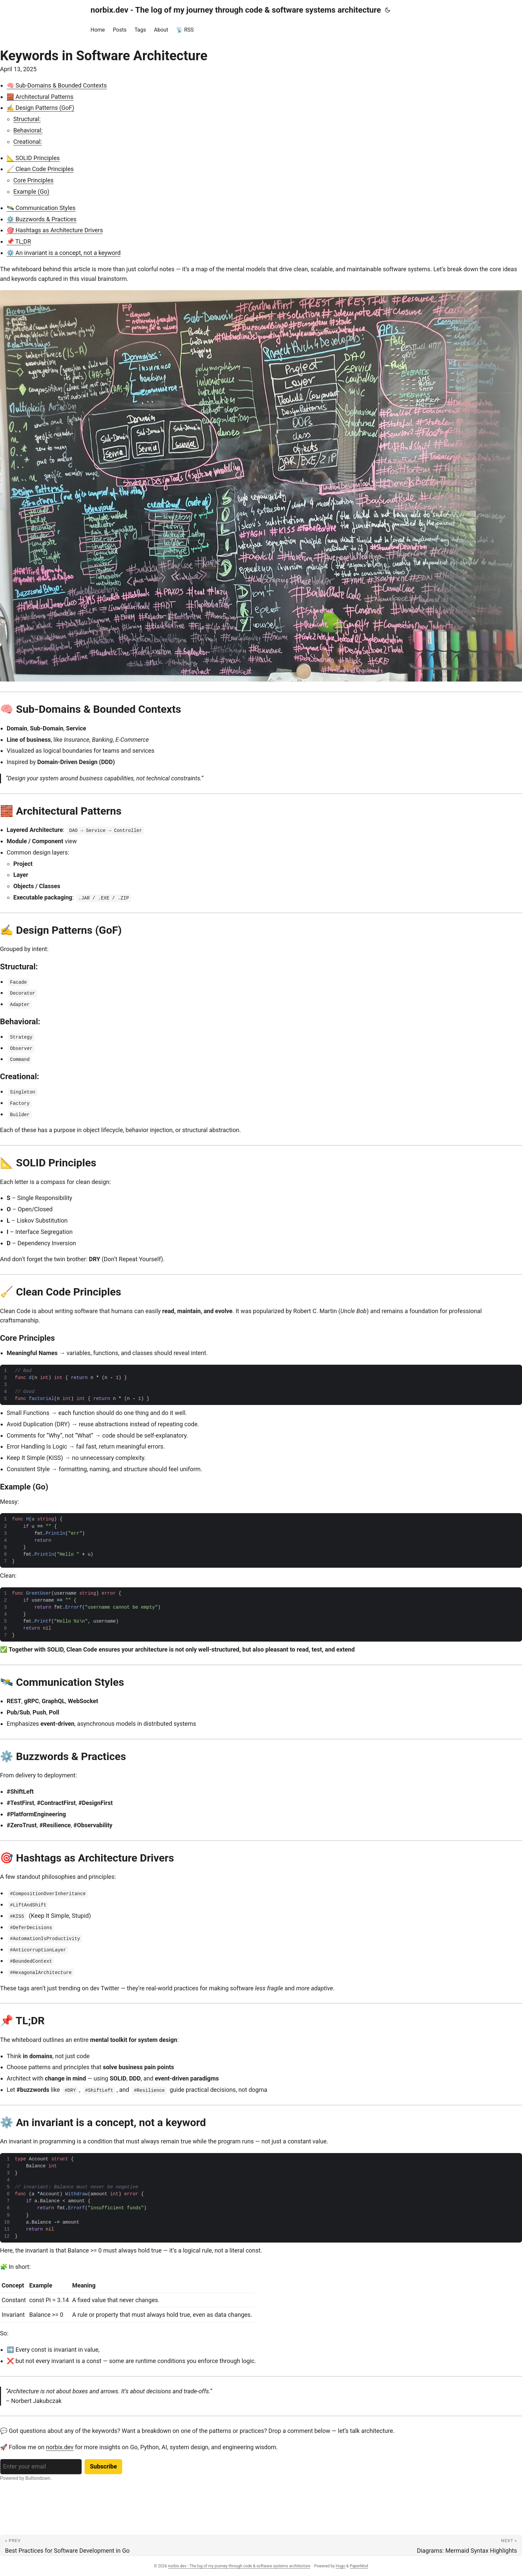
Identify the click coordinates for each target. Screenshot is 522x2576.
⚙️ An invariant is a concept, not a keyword (64, 252)
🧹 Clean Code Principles (40, 168)
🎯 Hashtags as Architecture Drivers (55, 230)
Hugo (340, 2566)
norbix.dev (60, 2447)
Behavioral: (28, 130)
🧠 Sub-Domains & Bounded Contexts (57, 85)
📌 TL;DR (19, 241)
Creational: (27, 141)
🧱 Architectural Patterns (40, 96)
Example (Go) (31, 191)
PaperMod (359, 2566)
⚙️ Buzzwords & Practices (42, 219)
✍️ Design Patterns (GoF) (40, 107)
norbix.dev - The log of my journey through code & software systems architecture (236, 10)
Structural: (27, 118)
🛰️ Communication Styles (41, 207)
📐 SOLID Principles (33, 157)
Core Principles (33, 180)
